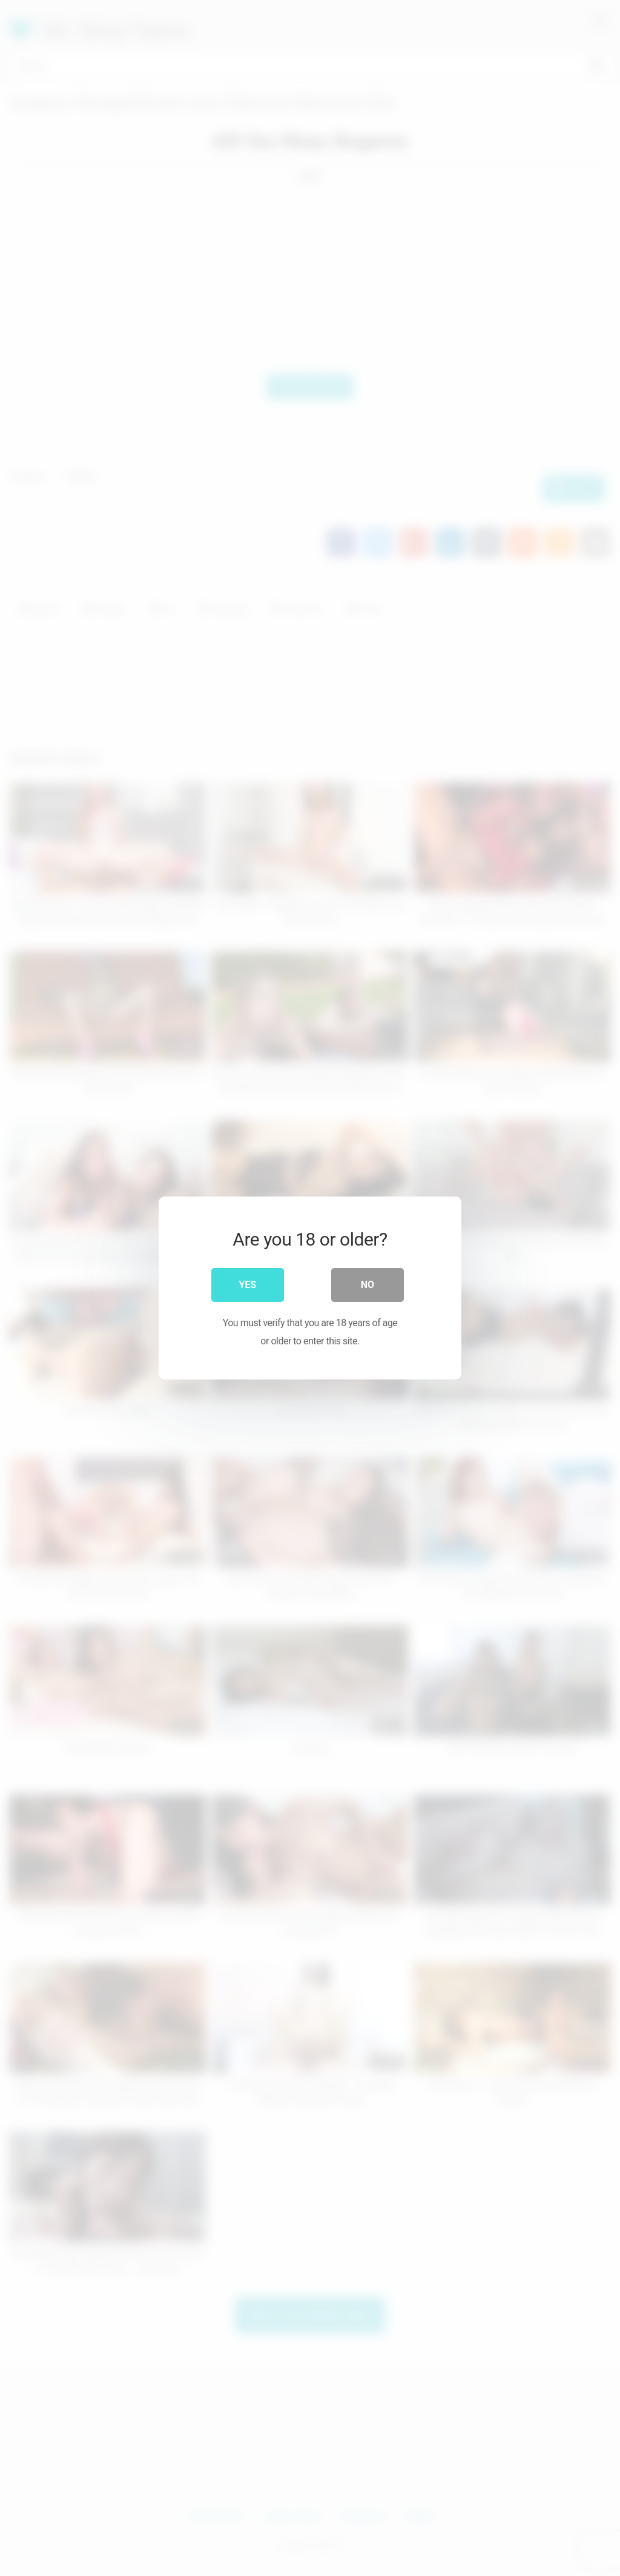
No (367, 1284)
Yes (248, 1284)
